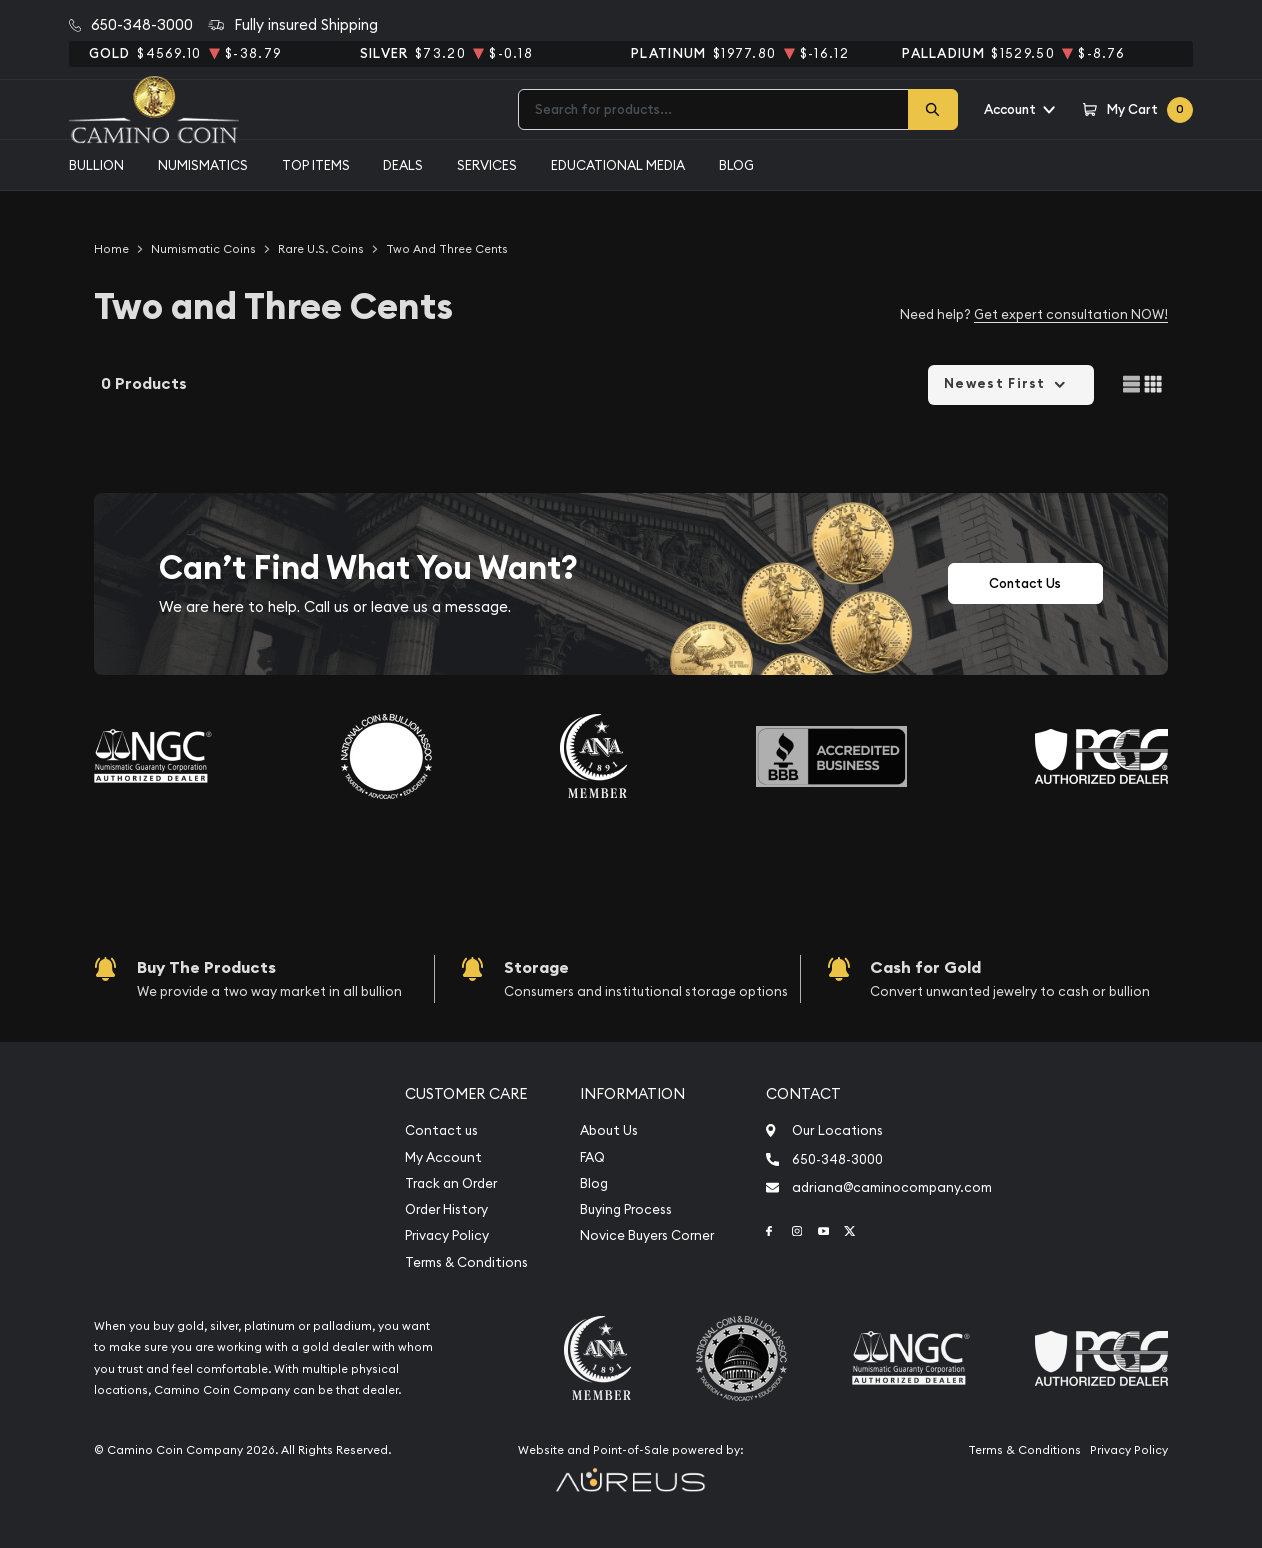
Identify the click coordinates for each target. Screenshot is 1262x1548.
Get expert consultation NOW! (1071, 314)
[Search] (933, 109)
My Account (443, 1157)
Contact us (441, 1130)
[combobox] (713, 109)
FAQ (592, 1157)
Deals (403, 165)
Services (487, 165)
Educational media (618, 165)
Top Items (316, 165)
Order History (446, 1209)
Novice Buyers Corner (647, 1235)
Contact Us (1025, 583)
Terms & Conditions (466, 1262)
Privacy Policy (447, 1235)
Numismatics (203, 165)
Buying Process (626, 1209)
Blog (736, 165)
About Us (609, 1130)
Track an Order (451, 1183)
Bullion (96, 165)
